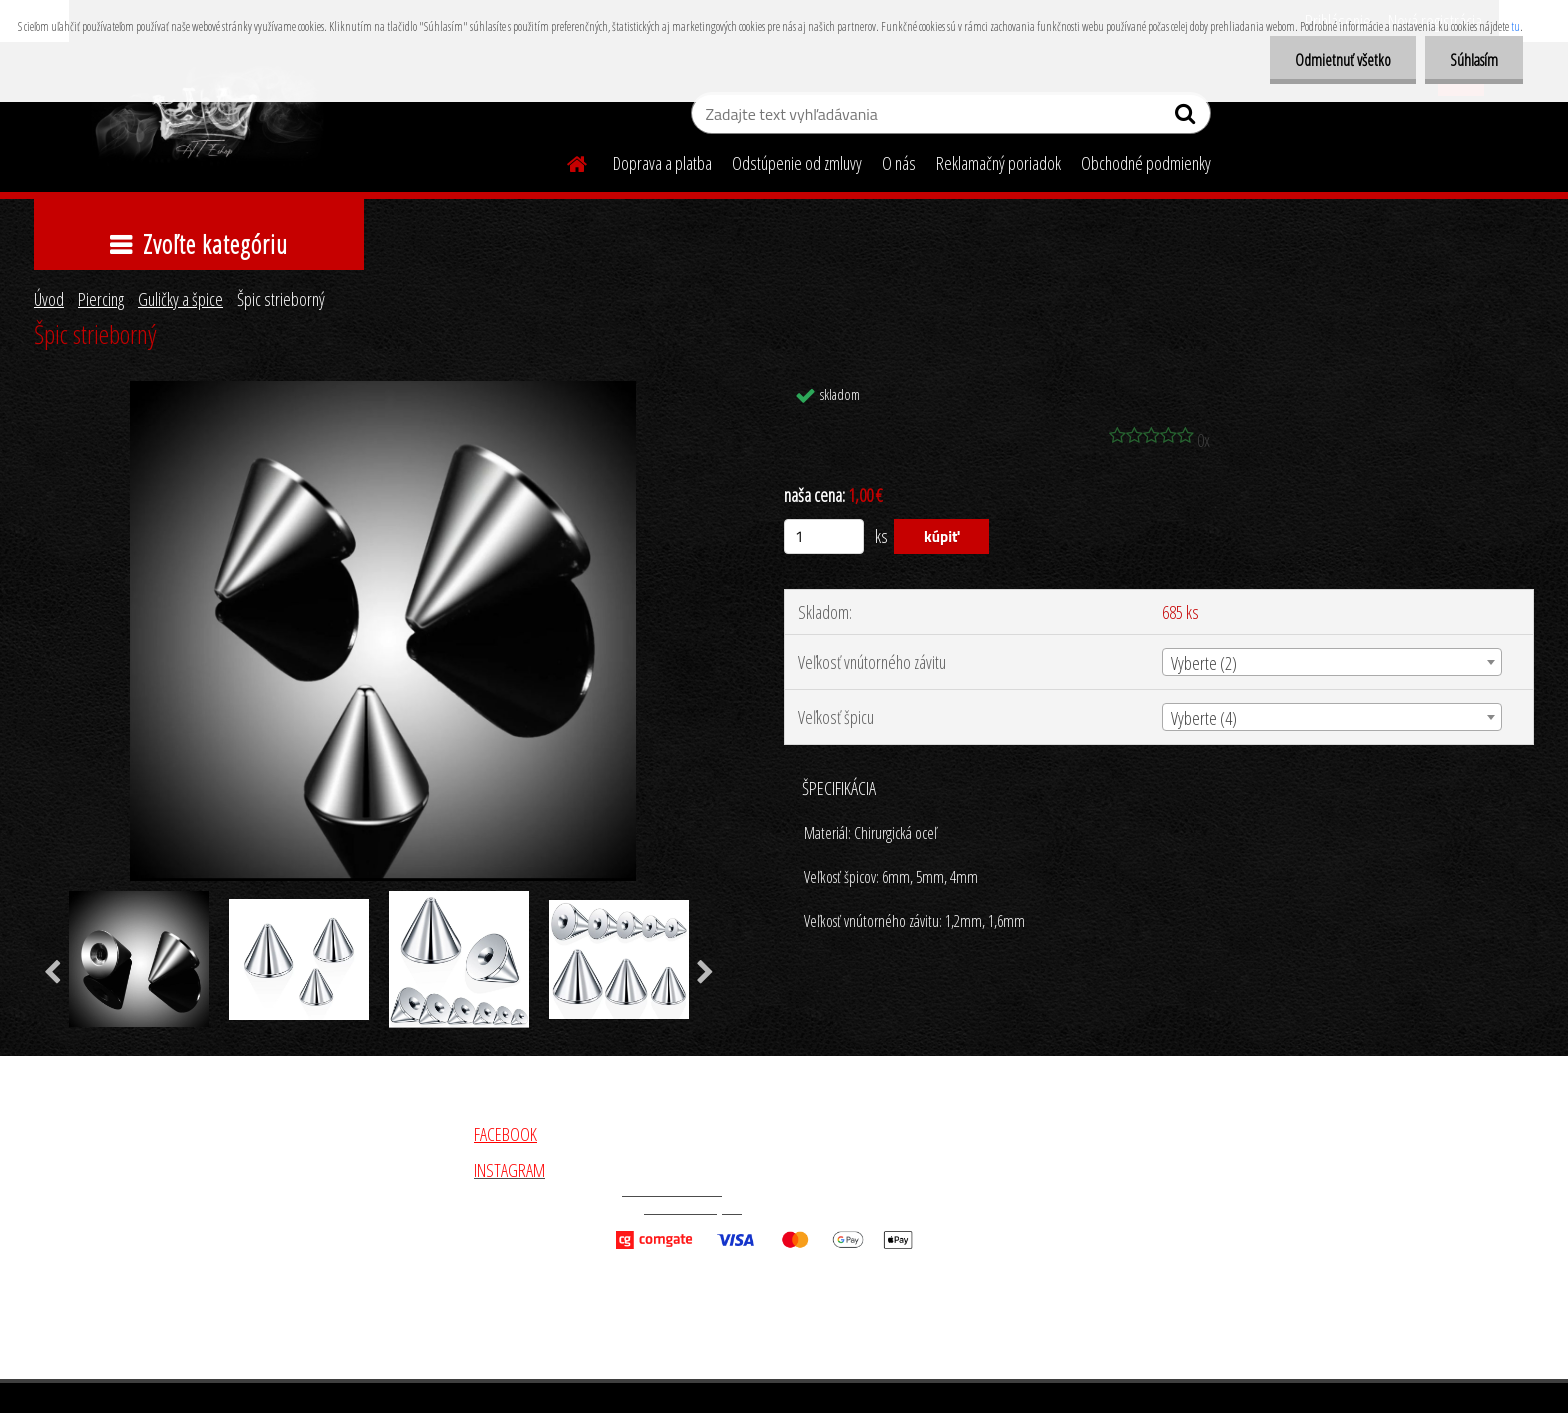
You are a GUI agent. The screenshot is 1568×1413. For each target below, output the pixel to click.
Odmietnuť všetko (1343, 60)
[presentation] (52, 973)
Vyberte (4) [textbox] (1204, 718)
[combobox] (1332, 662)
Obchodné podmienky (1146, 163)
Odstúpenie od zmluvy (797, 163)
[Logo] (206, 116)
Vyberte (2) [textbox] (1204, 663)
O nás (899, 163)
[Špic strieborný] (383, 390)
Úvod (49, 299)
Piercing (101, 299)
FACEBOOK (505, 1134)
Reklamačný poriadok (998, 163)
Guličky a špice (180, 299)
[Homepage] (565, 161)
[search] (1187, 118)
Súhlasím (1474, 60)
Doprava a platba (662, 163)
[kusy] (824, 536)
